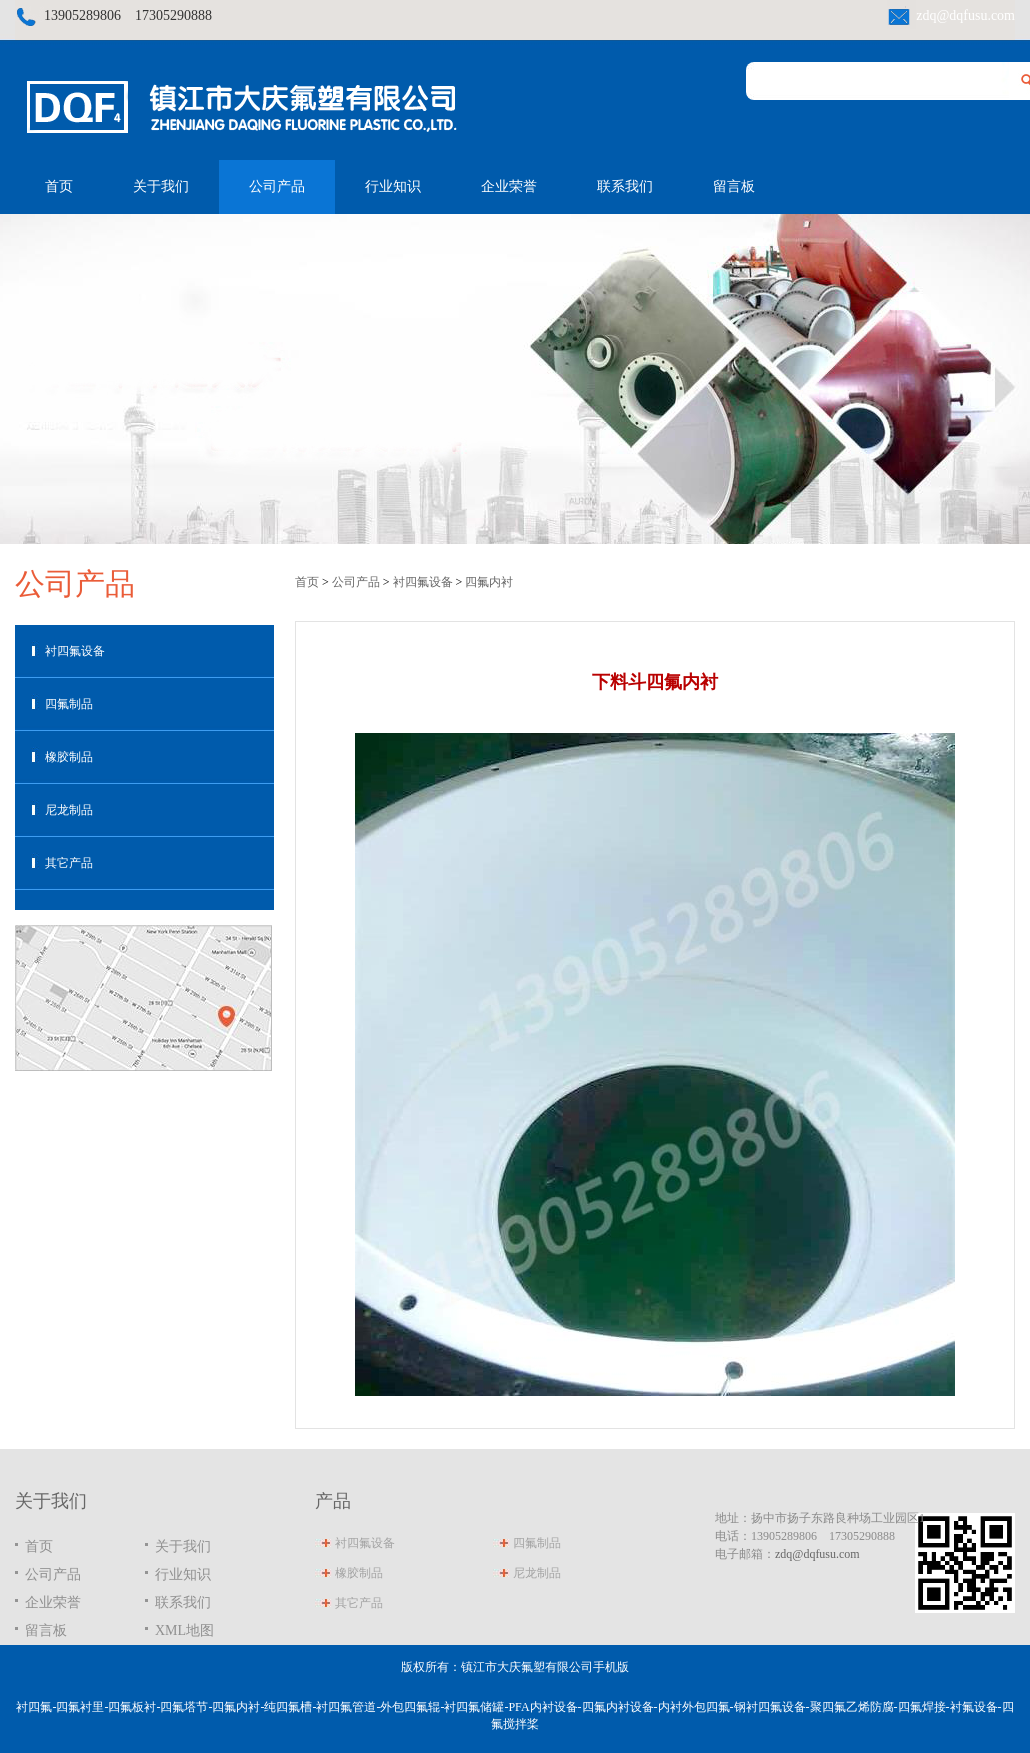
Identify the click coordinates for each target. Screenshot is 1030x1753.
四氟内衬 (489, 582)
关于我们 (161, 186)
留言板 (734, 186)
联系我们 (625, 186)
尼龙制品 (69, 810)
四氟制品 (69, 704)
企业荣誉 (509, 186)
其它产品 (69, 863)
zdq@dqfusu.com (965, 15)
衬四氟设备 (75, 651)
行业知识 (393, 186)
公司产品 (277, 186)
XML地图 (184, 1630)
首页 (59, 186)
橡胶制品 (69, 757)
